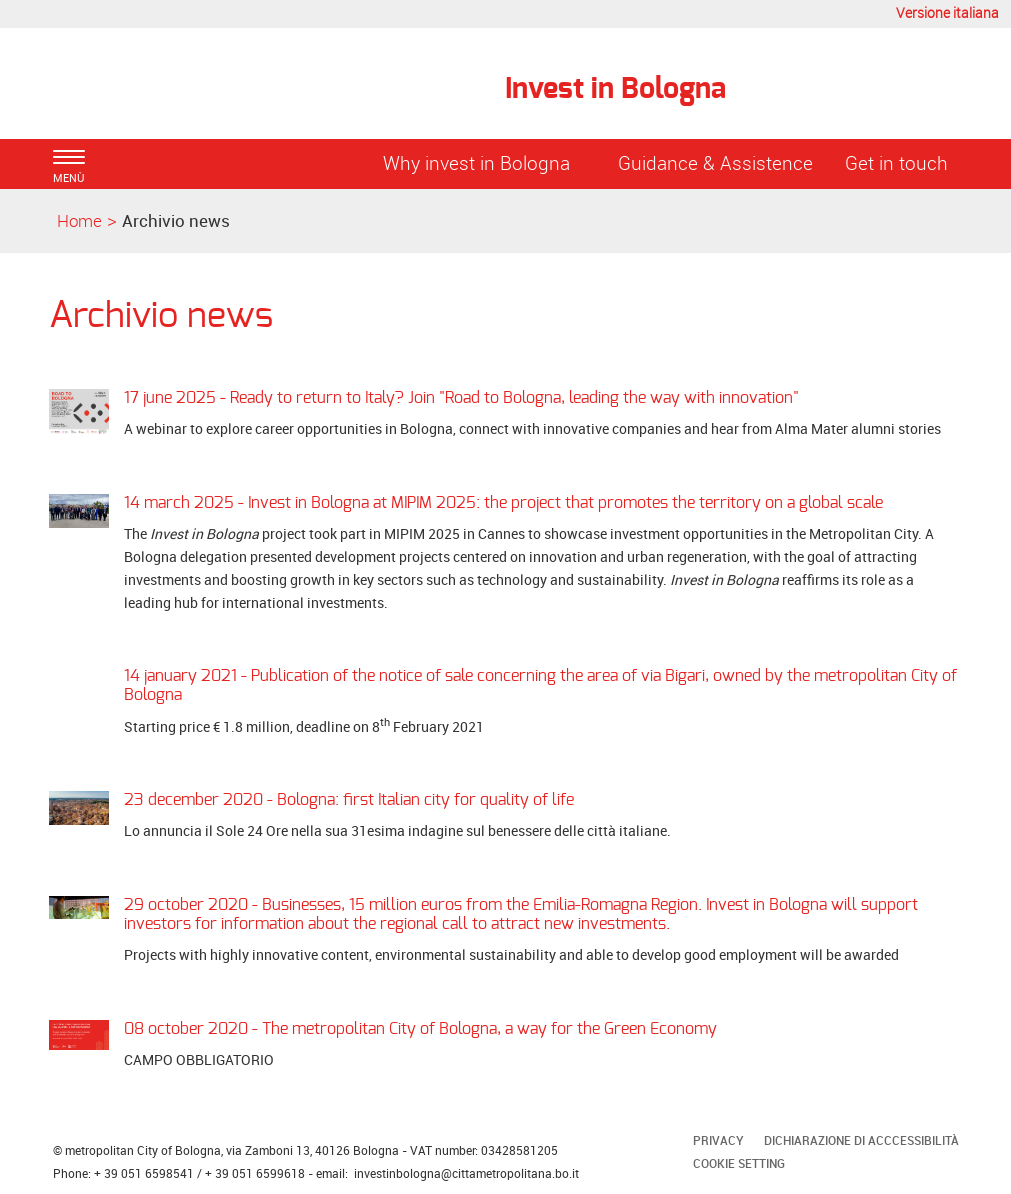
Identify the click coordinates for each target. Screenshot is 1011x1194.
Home (79, 220)
